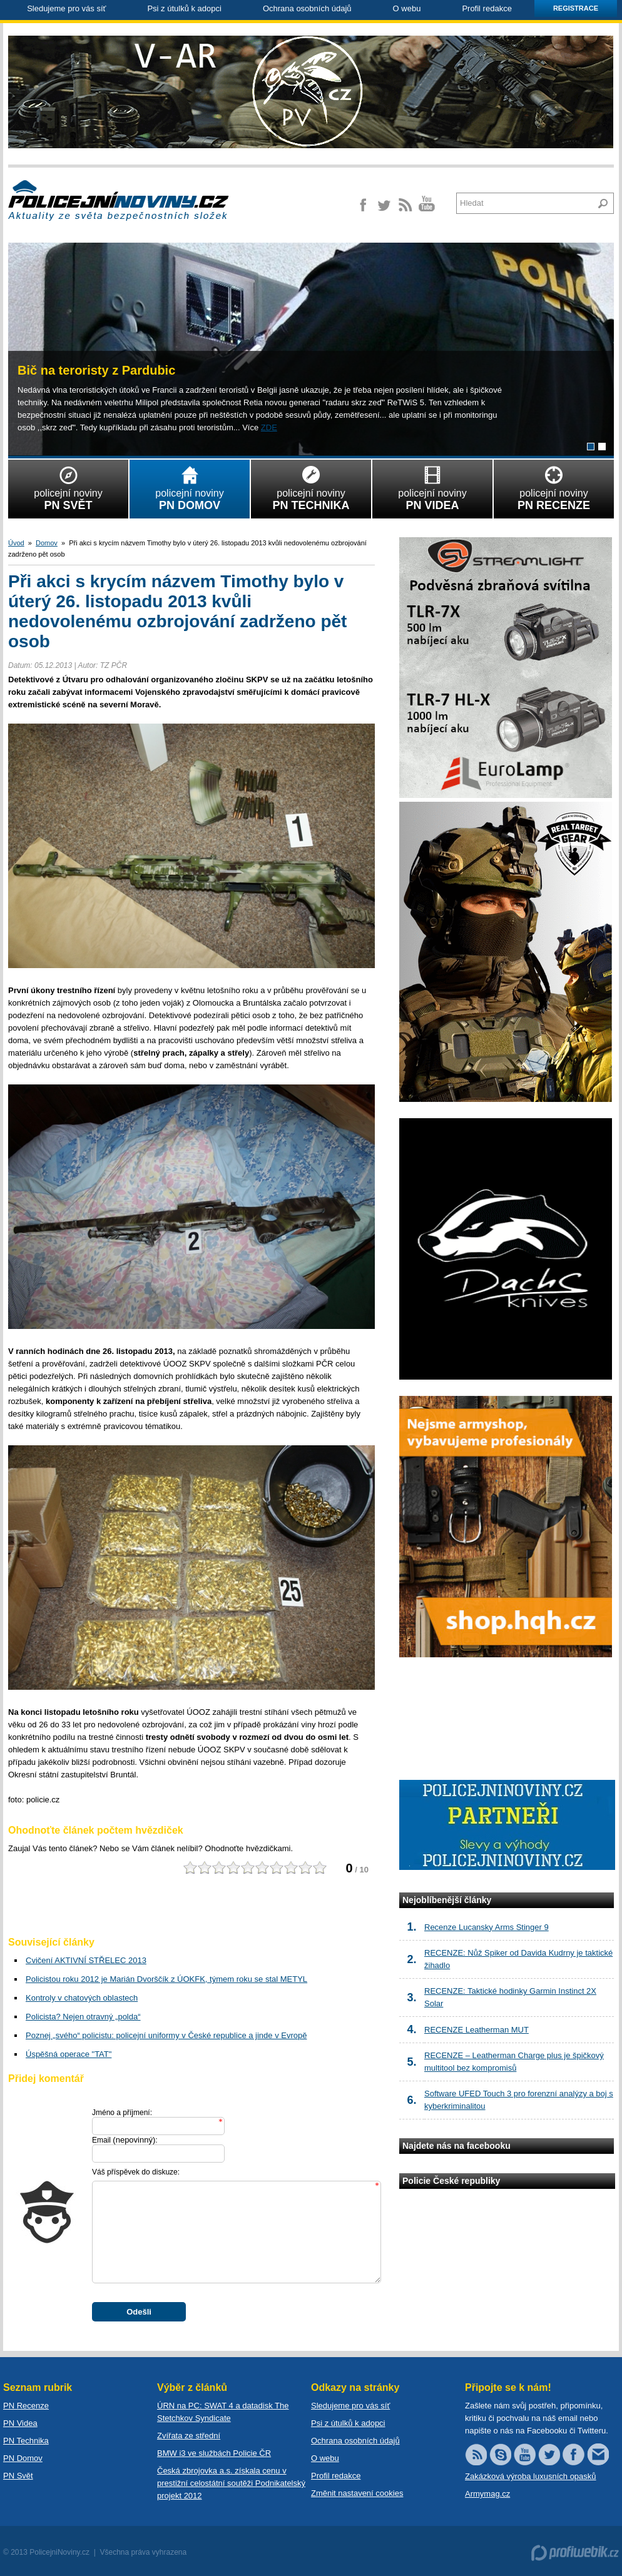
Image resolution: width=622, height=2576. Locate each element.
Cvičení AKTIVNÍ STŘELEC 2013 (86, 1960)
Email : (125, 2139)
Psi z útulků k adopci (184, 8)
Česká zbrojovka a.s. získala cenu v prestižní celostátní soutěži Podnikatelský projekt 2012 (231, 2483)
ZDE (269, 427)
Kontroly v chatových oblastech (82, 1998)
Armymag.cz (487, 2493)
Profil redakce (486, 8)
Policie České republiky (451, 2181)
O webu (407, 8)
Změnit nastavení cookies (357, 2493)
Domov (47, 543)
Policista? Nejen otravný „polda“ (83, 2016)
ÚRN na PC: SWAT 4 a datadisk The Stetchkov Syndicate (223, 2412)
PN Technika (26, 2440)
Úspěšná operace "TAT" (68, 2054)
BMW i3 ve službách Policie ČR (214, 2453)
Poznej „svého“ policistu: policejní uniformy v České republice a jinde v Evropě (166, 2035)
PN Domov (23, 2458)
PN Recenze (26, 2405)
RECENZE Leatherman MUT (476, 2029)
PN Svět (18, 2475)
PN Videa (20, 2423)
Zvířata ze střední (188, 2435)
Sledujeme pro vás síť (66, 8)
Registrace (575, 8)
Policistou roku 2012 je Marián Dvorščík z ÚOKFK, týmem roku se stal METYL (166, 1979)
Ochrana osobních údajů (307, 8)
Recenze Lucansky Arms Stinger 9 (486, 1927)
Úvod (16, 543)
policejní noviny (68, 486)
